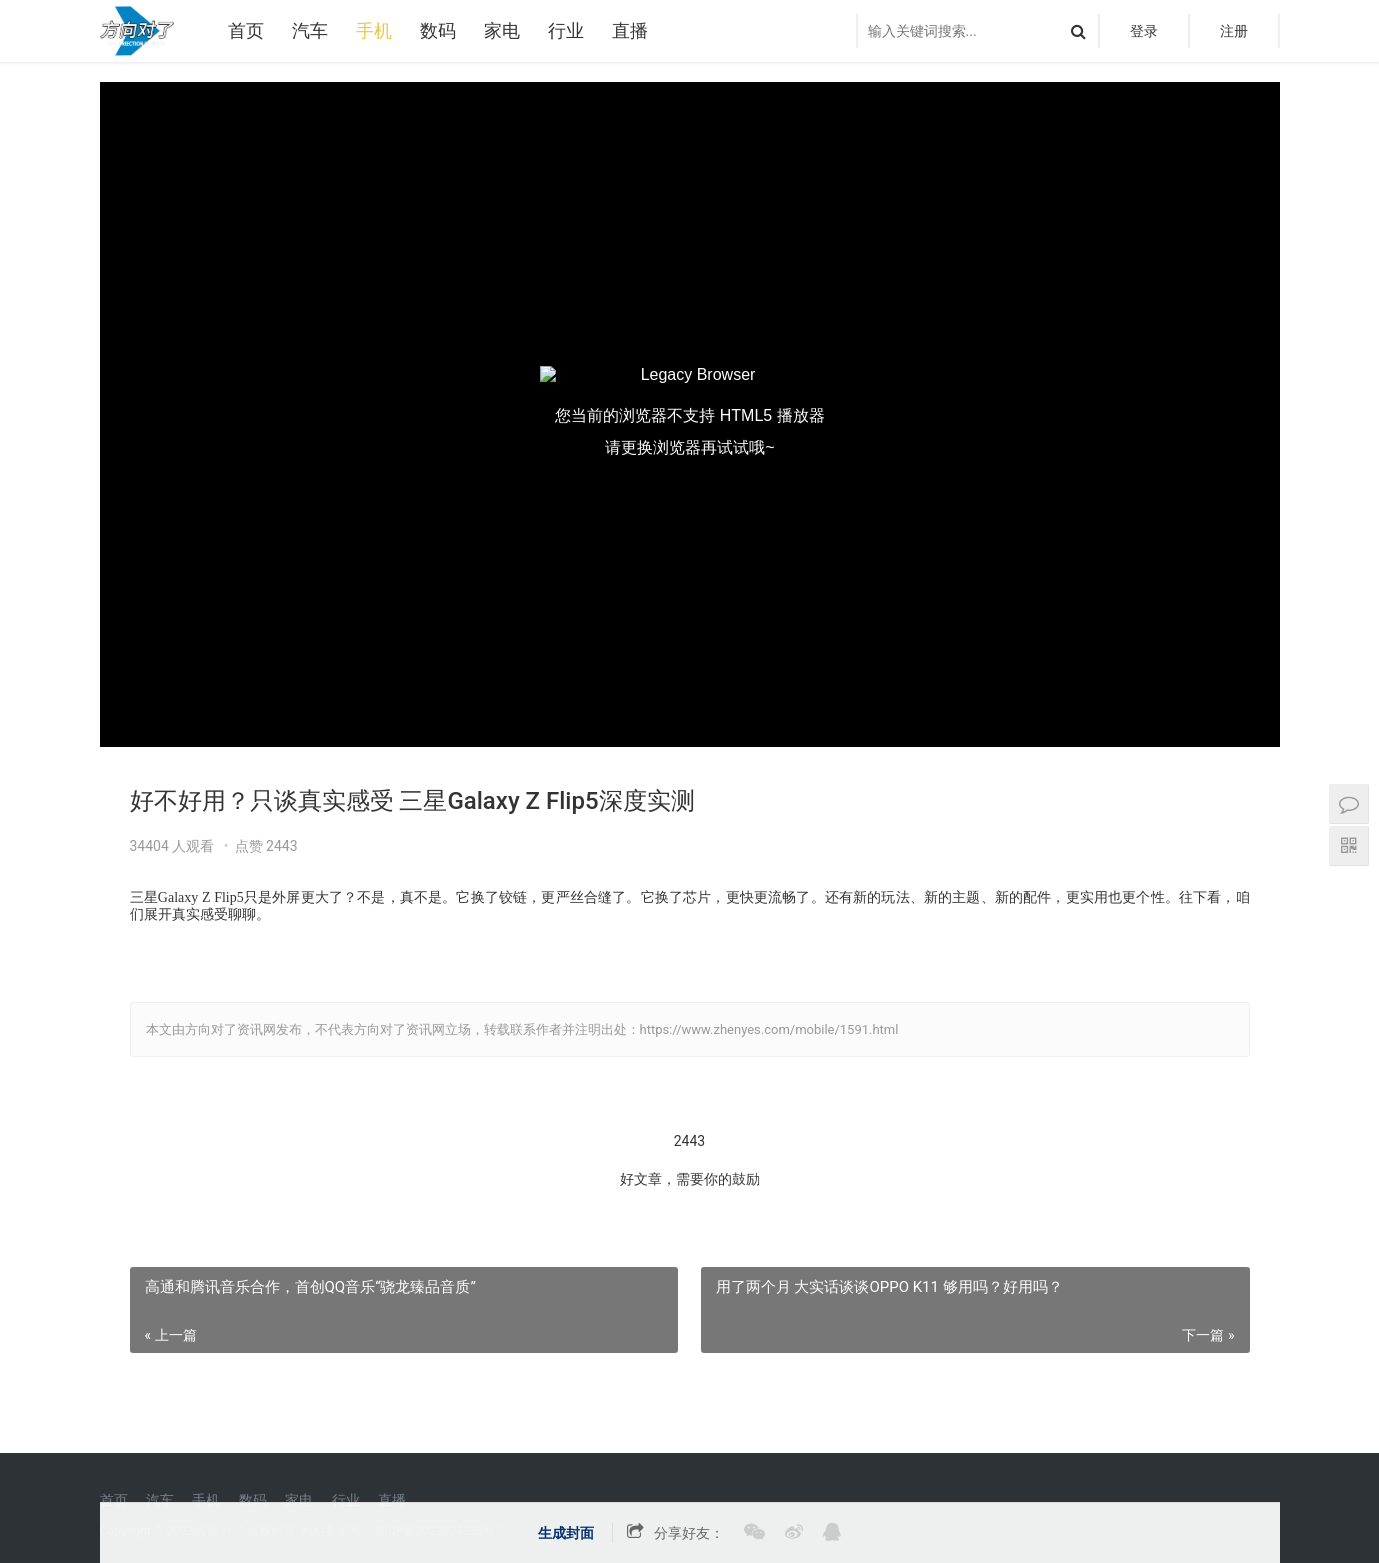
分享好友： (689, 1533)
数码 (438, 30)
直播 (630, 30)
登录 (1144, 31)
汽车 (310, 30)
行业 (566, 30)
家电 (502, 30)
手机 (374, 30)
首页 (246, 30)
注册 (1234, 31)
